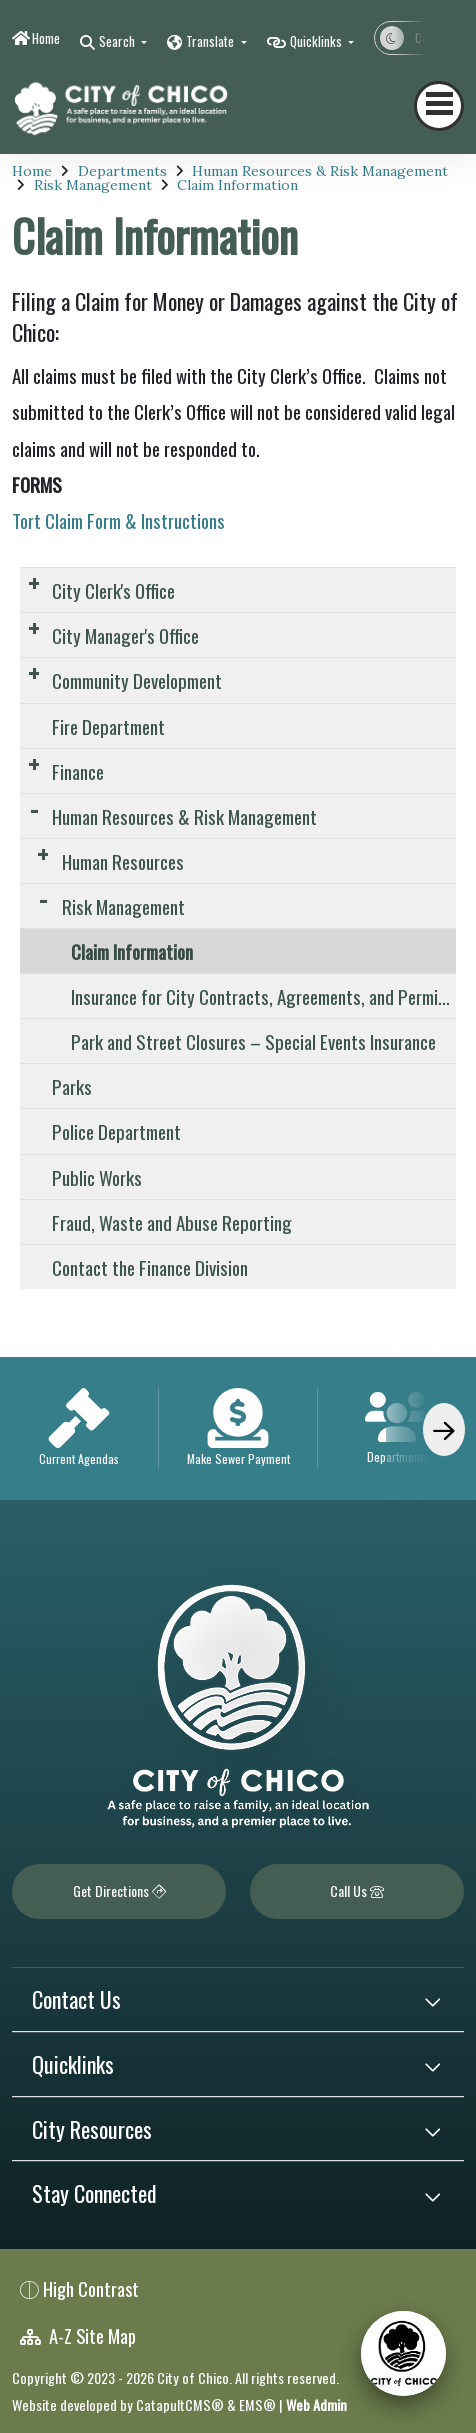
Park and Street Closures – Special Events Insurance (253, 1041)
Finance (78, 771)
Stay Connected (94, 2193)
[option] (79, 1429)
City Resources (92, 2129)
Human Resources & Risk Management (320, 171)
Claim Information (237, 185)
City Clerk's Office (113, 590)
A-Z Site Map (78, 2335)
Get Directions (119, 1890)
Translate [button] (211, 41)
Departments (122, 171)
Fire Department (108, 726)
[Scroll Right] (444, 1429)
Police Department (116, 1131)
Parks (72, 1086)
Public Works (97, 1177)
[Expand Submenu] (33, 583)
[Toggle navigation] (439, 106)
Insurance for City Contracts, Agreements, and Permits (262, 996)
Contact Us (76, 1999)
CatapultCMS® (180, 2404)
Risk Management (93, 185)
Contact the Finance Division (150, 1267)
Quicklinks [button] (317, 41)
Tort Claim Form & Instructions (118, 520)
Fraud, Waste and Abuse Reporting (172, 1222)
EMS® (257, 2404)
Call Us (357, 1890)
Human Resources (123, 861)
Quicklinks (73, 2064)
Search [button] (118, 41)
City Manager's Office (125, 635)
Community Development (137, 680)
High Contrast (91, 2288)
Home (46, 38)
